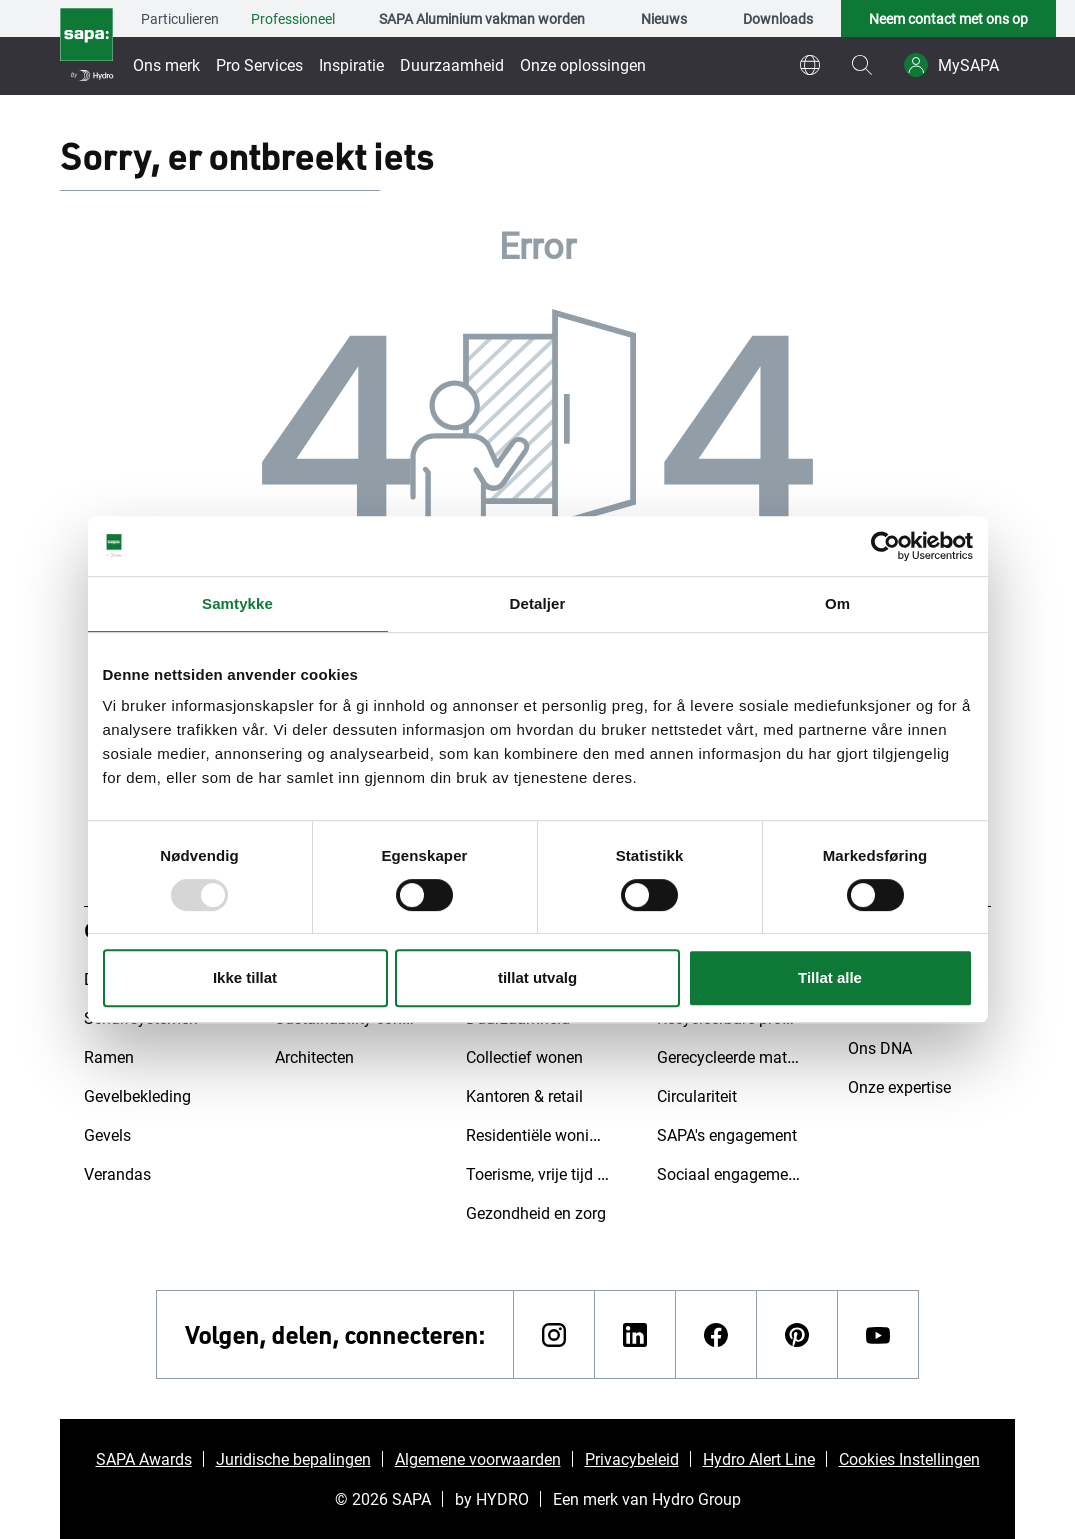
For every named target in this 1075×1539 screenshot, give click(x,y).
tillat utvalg (537, 977)
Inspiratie (351, 64)
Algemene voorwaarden (478, 1458)
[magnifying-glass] (862, 65)
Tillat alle (830, 977)
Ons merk (166, 64)
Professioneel (293, 18)
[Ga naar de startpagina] (86, 47)
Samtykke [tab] (237, 603)
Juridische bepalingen (293, 1458)
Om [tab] (837, 603)
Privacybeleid (632, 1458)
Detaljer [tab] (538, 603)
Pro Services (259, 64)
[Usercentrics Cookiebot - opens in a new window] (885, 546)
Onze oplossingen (583, 64)
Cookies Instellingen (909, 1458)
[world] (810, 65)
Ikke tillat (245, 977)
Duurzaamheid (452, 64)
